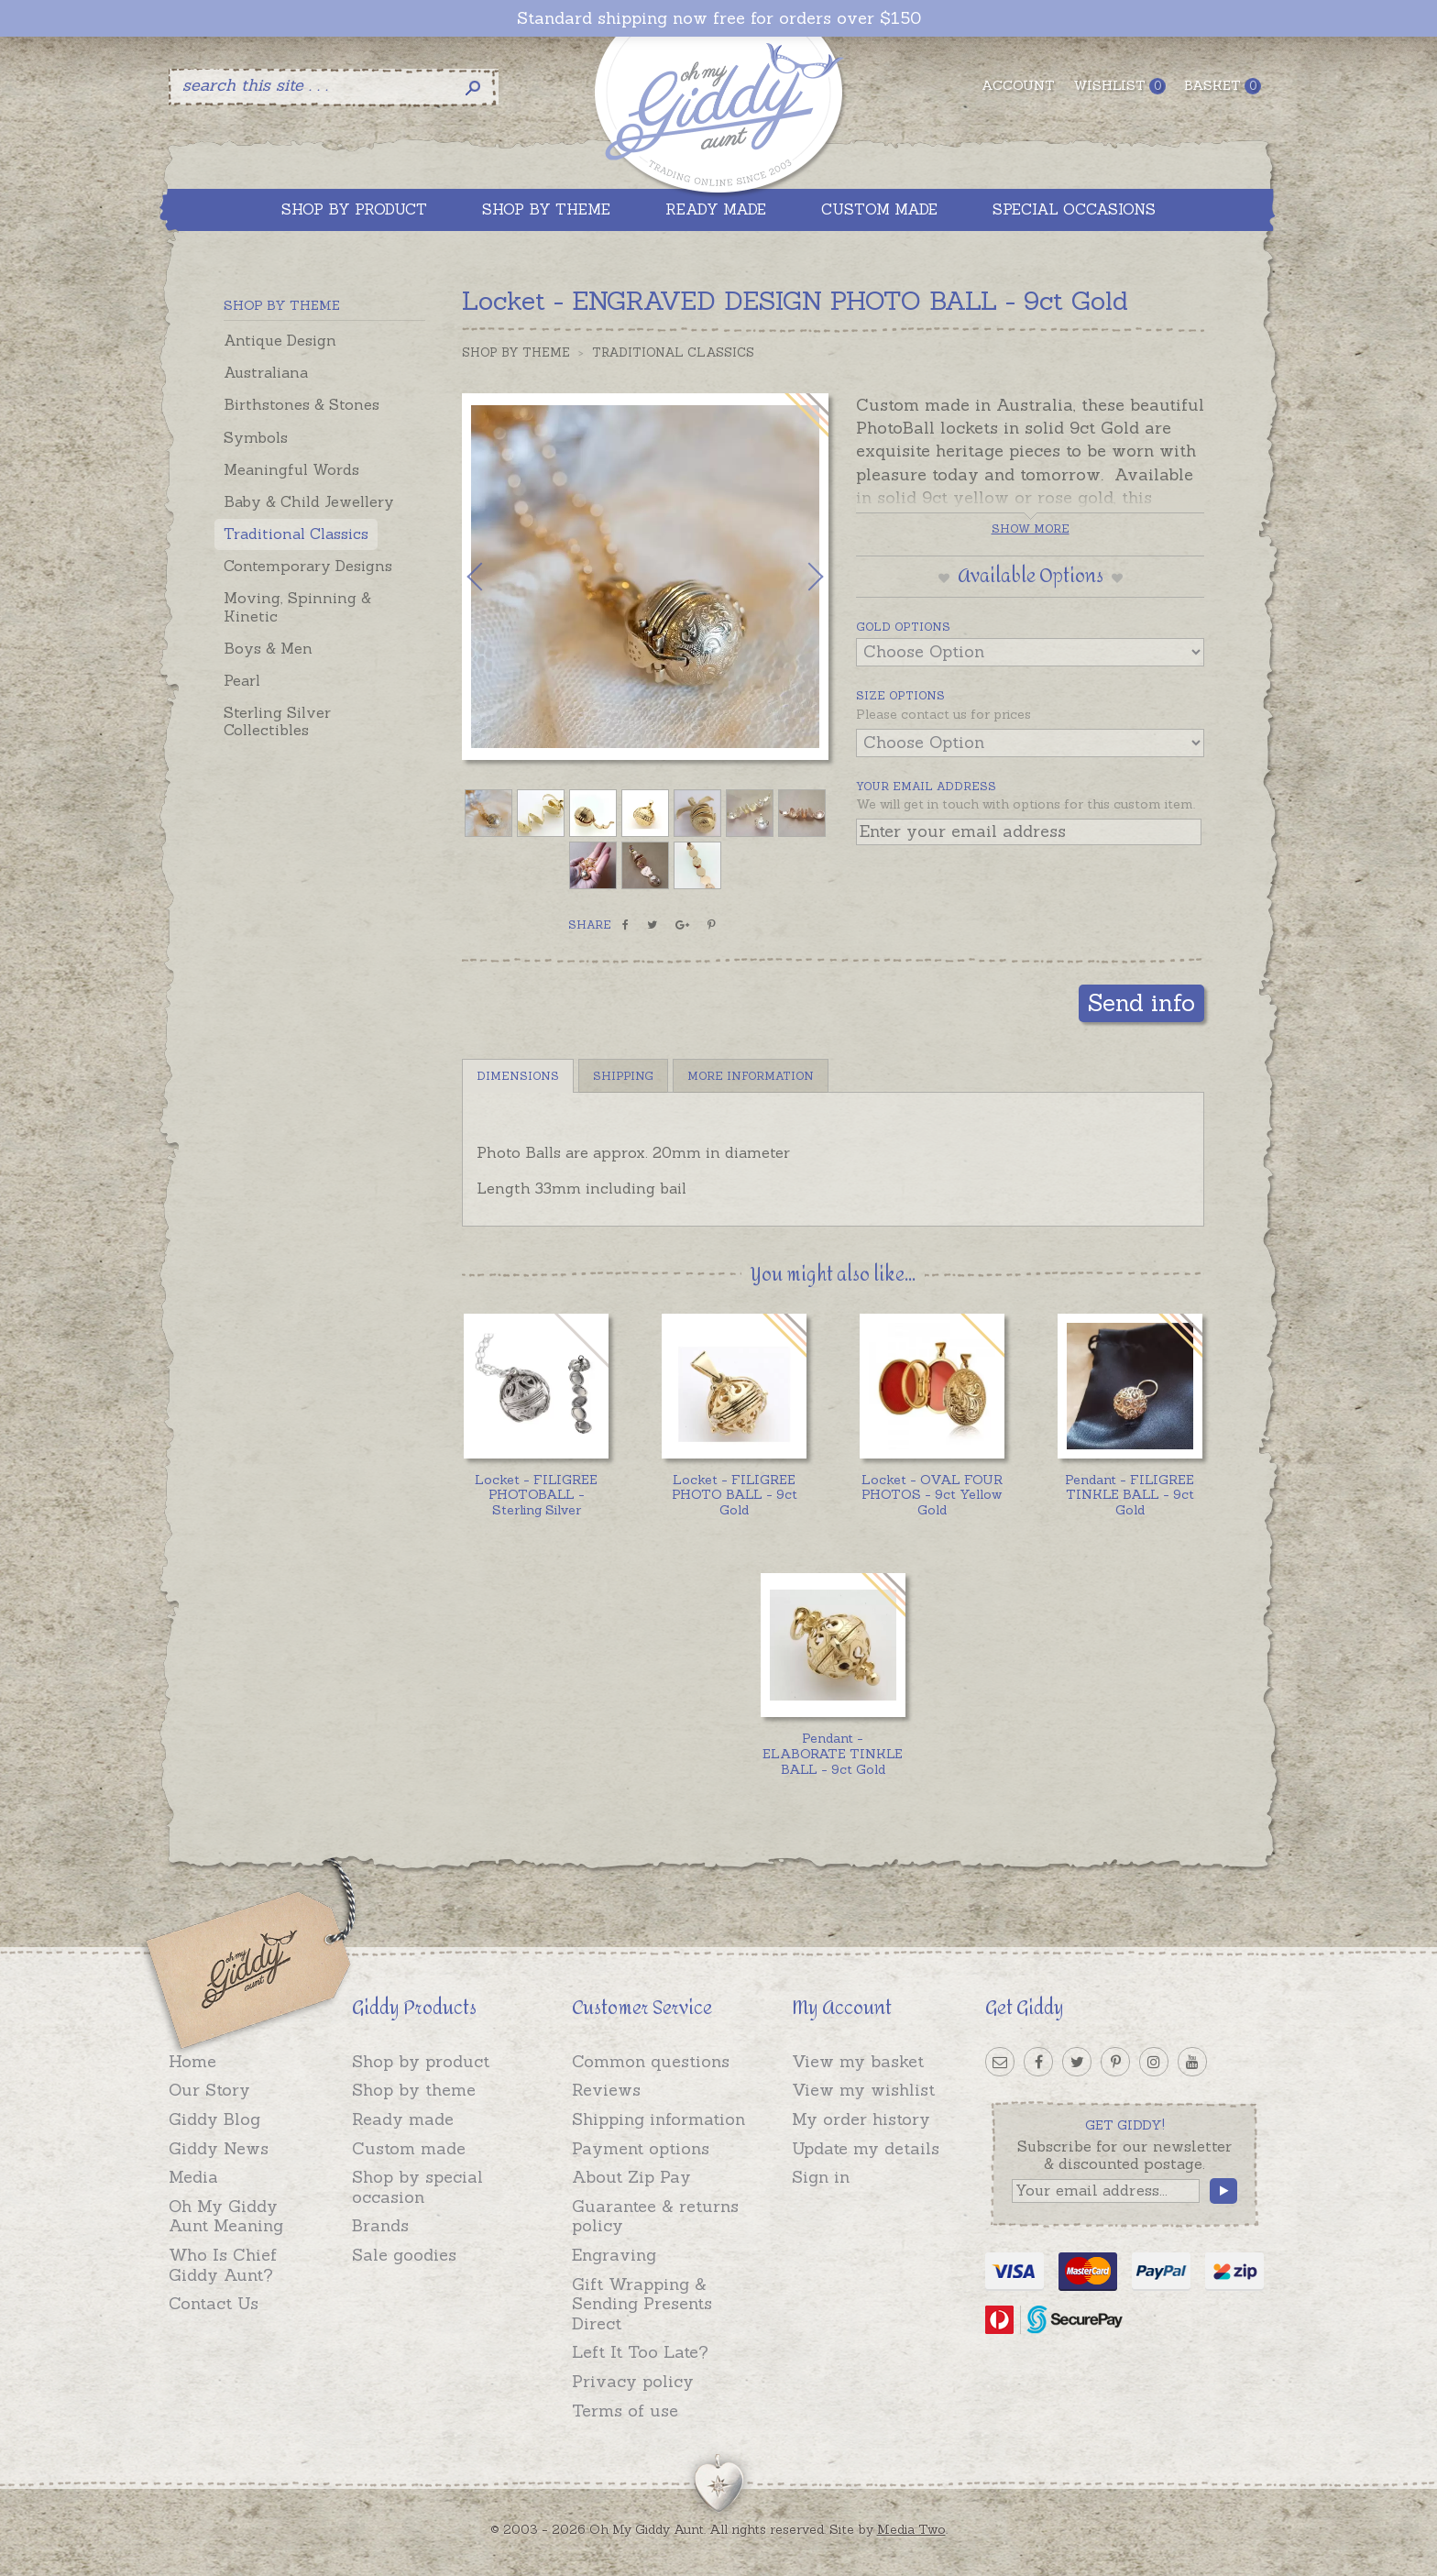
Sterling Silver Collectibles (277, 721)
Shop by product (420, 2061)
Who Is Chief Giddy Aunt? (223, 2264)
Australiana (266, 372)
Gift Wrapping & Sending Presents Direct (642, 2303)
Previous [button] (494, 577)
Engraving (614, 2254)
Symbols (256, 437)
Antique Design (280, 340)
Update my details (865, 2148)
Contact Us (213, 2303)
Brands (380, 2225)
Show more (1031, 528)
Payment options (640, 2148)
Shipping (623, 1076)
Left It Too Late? (640, 2351)
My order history (861, 2119)
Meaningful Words (291, 469)
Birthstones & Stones (301, 404)
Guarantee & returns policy (655, 2216)
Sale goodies (404, 2254)
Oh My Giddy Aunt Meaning (226, 2216)
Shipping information (658, 2119)
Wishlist (1119, 85)
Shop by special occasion (417, 2186)
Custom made (409, 2148)
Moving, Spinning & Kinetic (297, 606)
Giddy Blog (214, 2119)
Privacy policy (633, 2381)
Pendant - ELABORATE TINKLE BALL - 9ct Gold (832, 1754)
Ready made (403, 2119)
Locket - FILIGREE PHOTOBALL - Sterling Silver (536, 1495)
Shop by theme (414, 2089)
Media (193, 2176)
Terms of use (625, 2410)
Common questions (650, 2061)
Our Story (209, 2089)
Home (192, 2061)
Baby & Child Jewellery (309, 501)
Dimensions (518, 1076)
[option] (645, 576)
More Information (750, 1076)
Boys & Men (268, 648)
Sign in (821, 2176)
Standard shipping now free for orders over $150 (719, 18)
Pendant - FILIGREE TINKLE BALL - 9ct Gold (1129, 1495)
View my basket (858, 2061)
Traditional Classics (296, 533)
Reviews (606, 2089)
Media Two (911, 2529)
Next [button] (796, 577)
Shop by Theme (516, 352)
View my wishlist (863, 2089)
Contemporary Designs (308, 565)
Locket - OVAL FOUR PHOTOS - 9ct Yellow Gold (932, 1495)
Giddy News (219, 2148)
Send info (1141, 1002)
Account (1018, 85)
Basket (1222, 85)
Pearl (242, 680)
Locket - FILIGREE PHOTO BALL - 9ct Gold (734, 1495)
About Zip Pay (631, 2176)
